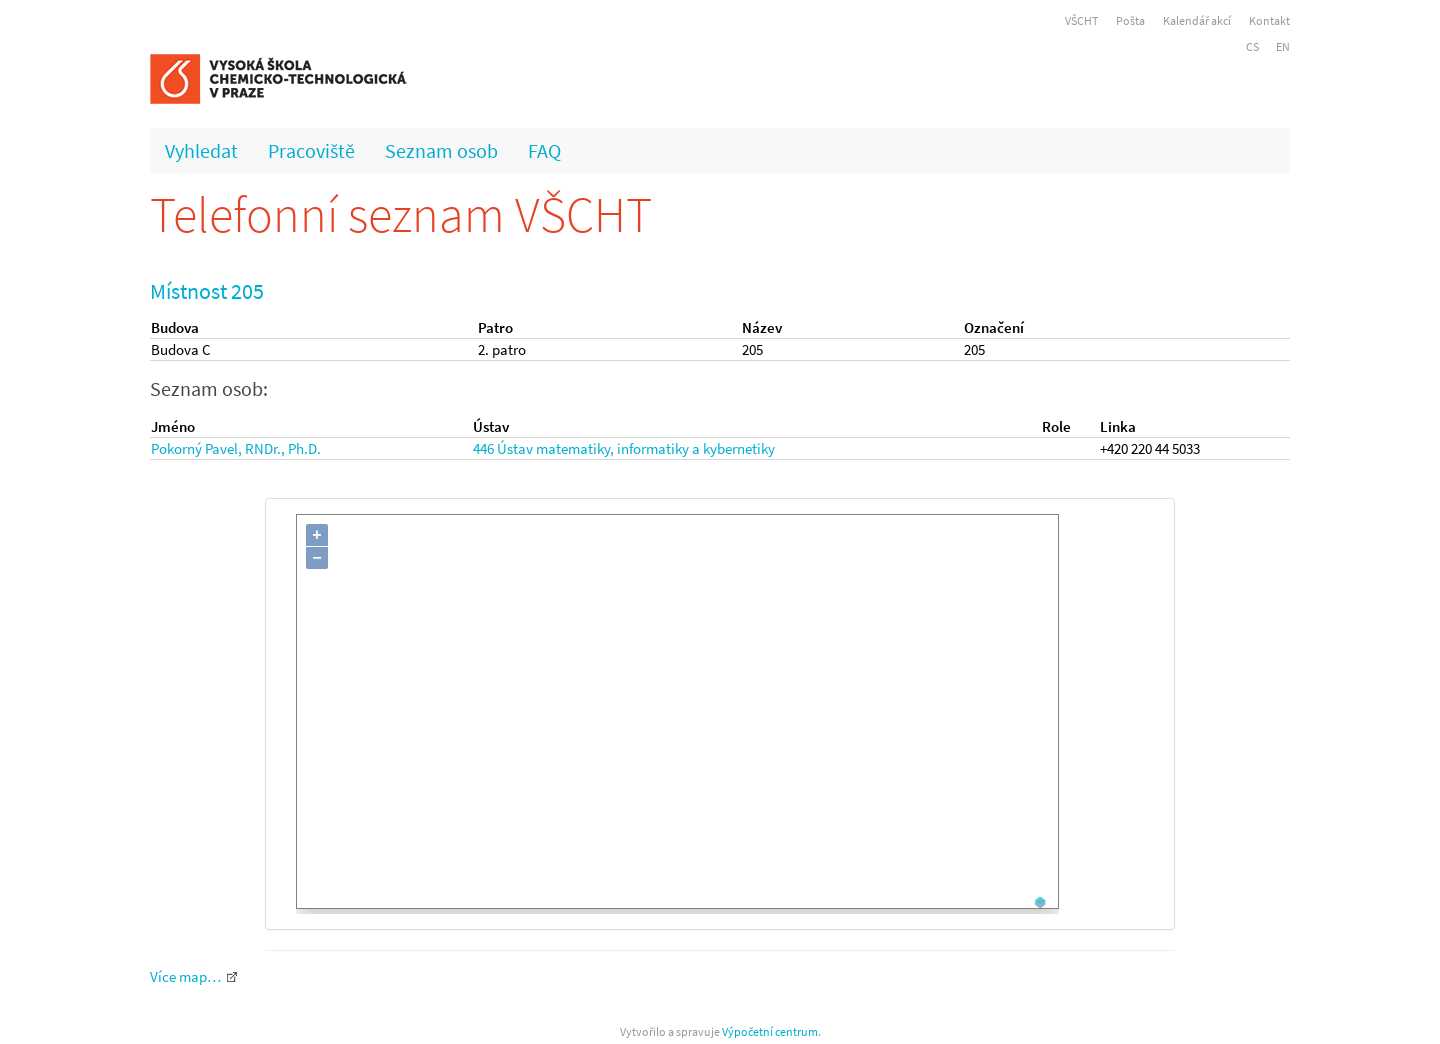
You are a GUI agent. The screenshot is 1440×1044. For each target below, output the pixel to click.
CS (1252, 46)
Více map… (185, 976)
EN (1283, 46)
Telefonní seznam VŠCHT (401, 214)
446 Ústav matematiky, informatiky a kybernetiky (624, 448)
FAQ (544, 150)
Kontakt (1269, 20)
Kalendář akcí (1197, 20)
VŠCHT (1081, 20)
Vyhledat (201, 150)
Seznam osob (441, 150)
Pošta (1130, 20)
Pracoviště (311, 150)
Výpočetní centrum (770, 1031)
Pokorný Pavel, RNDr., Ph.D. (236, 448)
